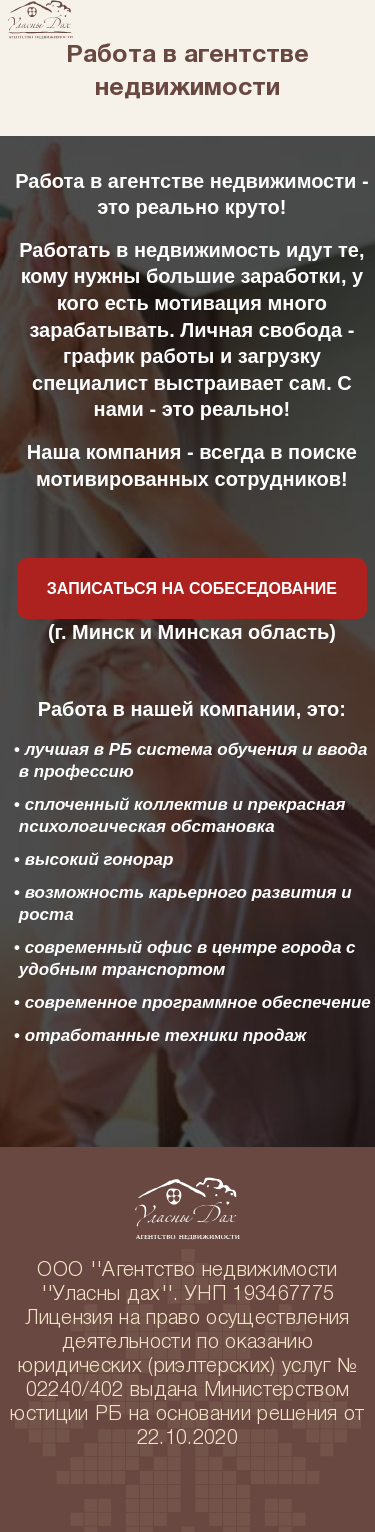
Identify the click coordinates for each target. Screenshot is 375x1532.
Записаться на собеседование (192, 588)
